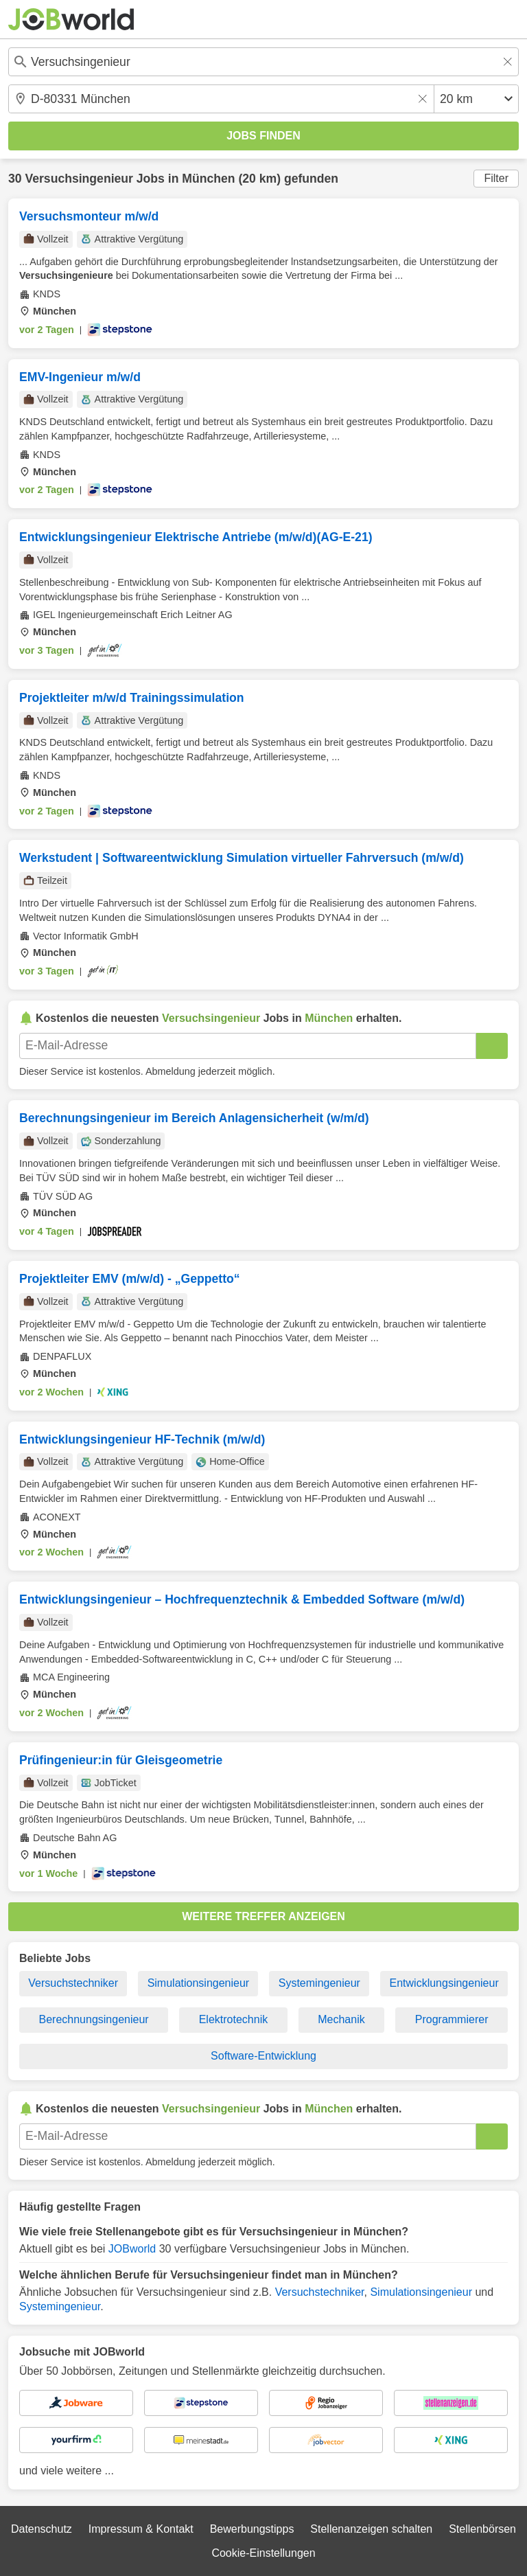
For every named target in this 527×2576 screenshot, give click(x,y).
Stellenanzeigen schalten (371, 2529)
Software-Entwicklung (263, 2056)
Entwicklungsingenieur (444, 1983)
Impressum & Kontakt (141, 2529)
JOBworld (132, 2249)
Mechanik (341, 2019)
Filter (496, 178)
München (208, 178)
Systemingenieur (319, 1983)
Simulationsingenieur (199, 1983)
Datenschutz (41, 2529)
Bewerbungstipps (252, 2529)
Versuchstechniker (73, 1983)
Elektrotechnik (233, 2019)
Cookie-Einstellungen (263, 2553)
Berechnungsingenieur (94, 2019)
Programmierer (452, 2019)
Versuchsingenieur (78, 178)
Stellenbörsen (482, 2529)
